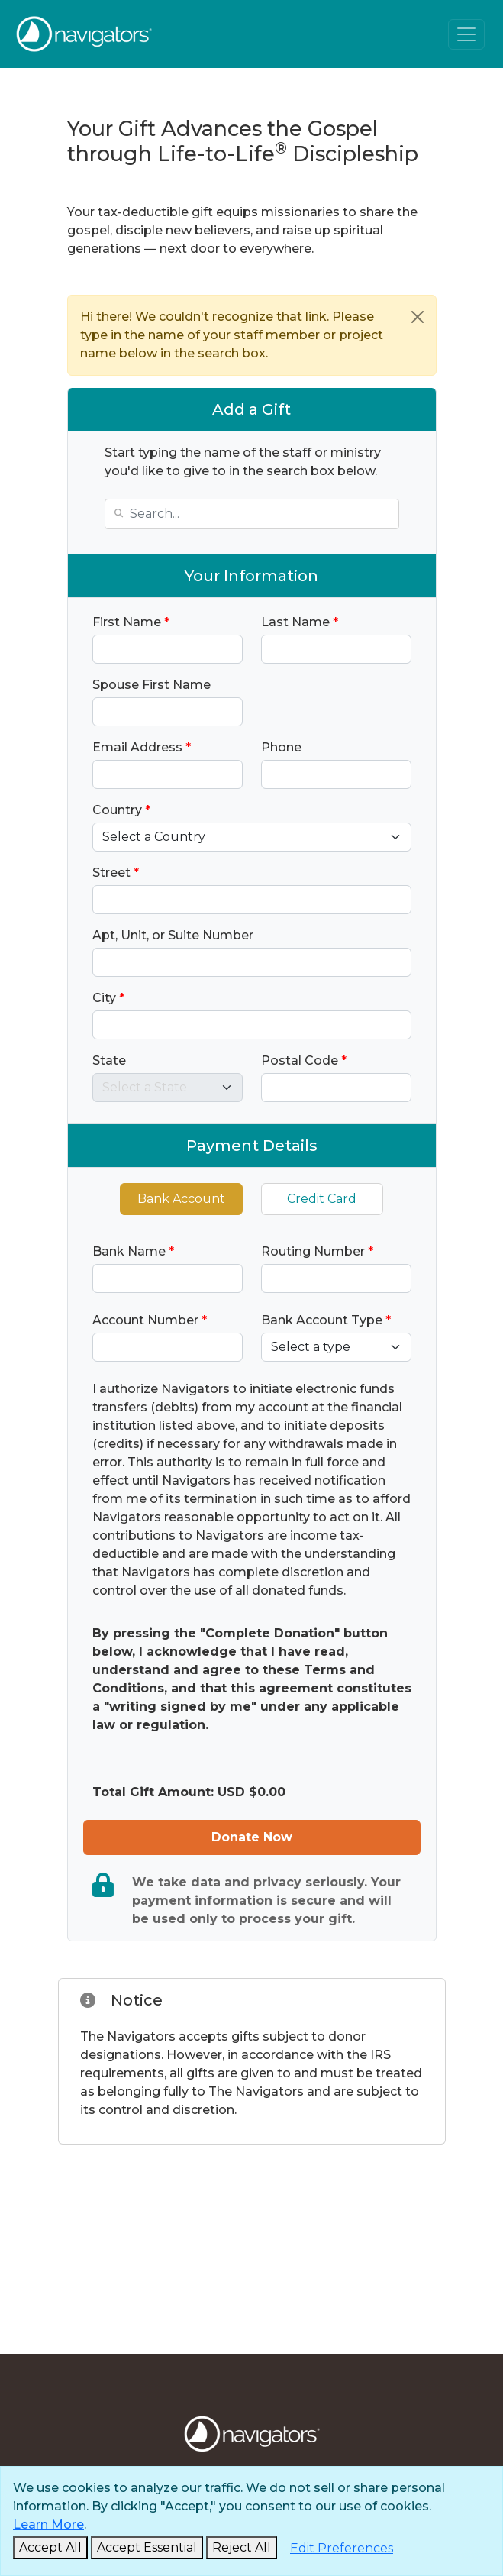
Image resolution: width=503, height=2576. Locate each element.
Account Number (149, 1320)
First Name (130, 622)
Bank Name (133, 1251)
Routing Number (317, 1251)
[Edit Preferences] (341, 2548)
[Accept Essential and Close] (147, 2547)
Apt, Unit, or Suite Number (172, 935)
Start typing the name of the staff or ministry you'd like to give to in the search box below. (243, 461)
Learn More (48, 2524)
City (108, 998)
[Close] (417, 317)
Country (121, 810)
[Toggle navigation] (466, 34)
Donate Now (251, 1837)
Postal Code (304, 1060)
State (109, 1060)
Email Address (141, 747)
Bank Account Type (326, 1320)
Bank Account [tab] (181, 1198)
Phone (281, 747)
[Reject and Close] (241, 2547)
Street (115, 872)
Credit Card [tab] (321, 1198)
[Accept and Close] (50, 2547)
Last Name (299, 622)
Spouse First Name (151, 684)
